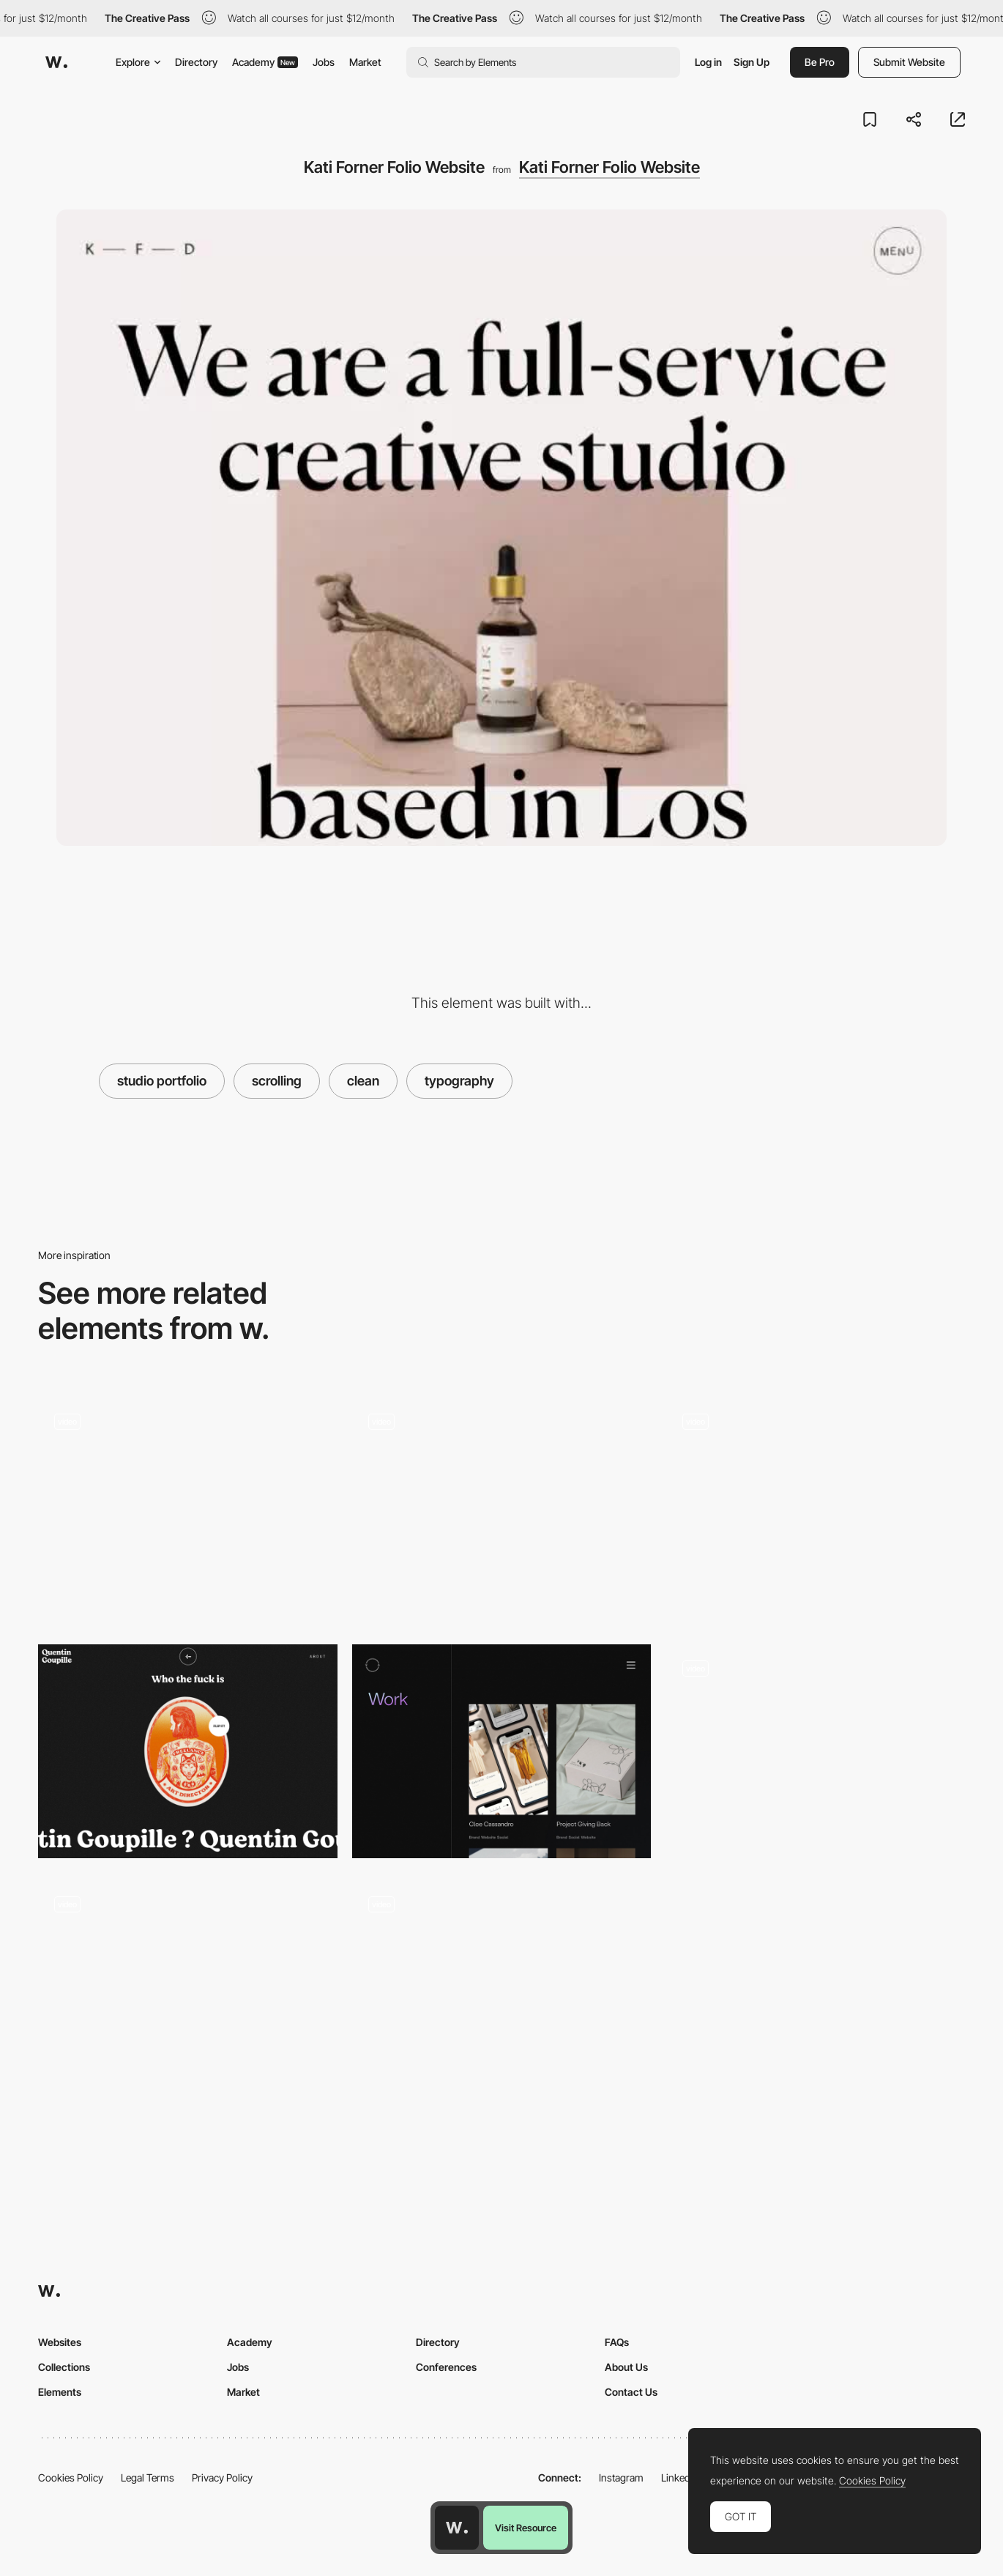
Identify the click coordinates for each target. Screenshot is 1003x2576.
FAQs (617, 2342)
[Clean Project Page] (502, 1992)
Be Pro (820, 62)
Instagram (621, 2477)
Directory (196, 62)
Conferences (446, 2367)
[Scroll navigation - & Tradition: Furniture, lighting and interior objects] (815, 1751)
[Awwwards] (56, 62)
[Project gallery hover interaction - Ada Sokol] (502, 1504)
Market (365, 62)
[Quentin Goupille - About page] (188, 1751)
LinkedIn (679, 2477)
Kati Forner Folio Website (609, 167)
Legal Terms (147, 2477)
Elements (59, 2392)
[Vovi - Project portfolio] (502, 1751)
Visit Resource (525, 2528)
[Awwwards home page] (457, 2528)
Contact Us (631, 2392)
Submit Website (909, 62)
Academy (265, 62)
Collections (64, 2367)
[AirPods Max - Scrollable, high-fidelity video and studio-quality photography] (188, 1987)
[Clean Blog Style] (188, 1510)
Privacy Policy (222, 2477)
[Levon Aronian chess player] (815, 1504)
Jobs (324, 62)
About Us (626, 2367)
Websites (59, 2342)
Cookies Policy (70, 2477)
